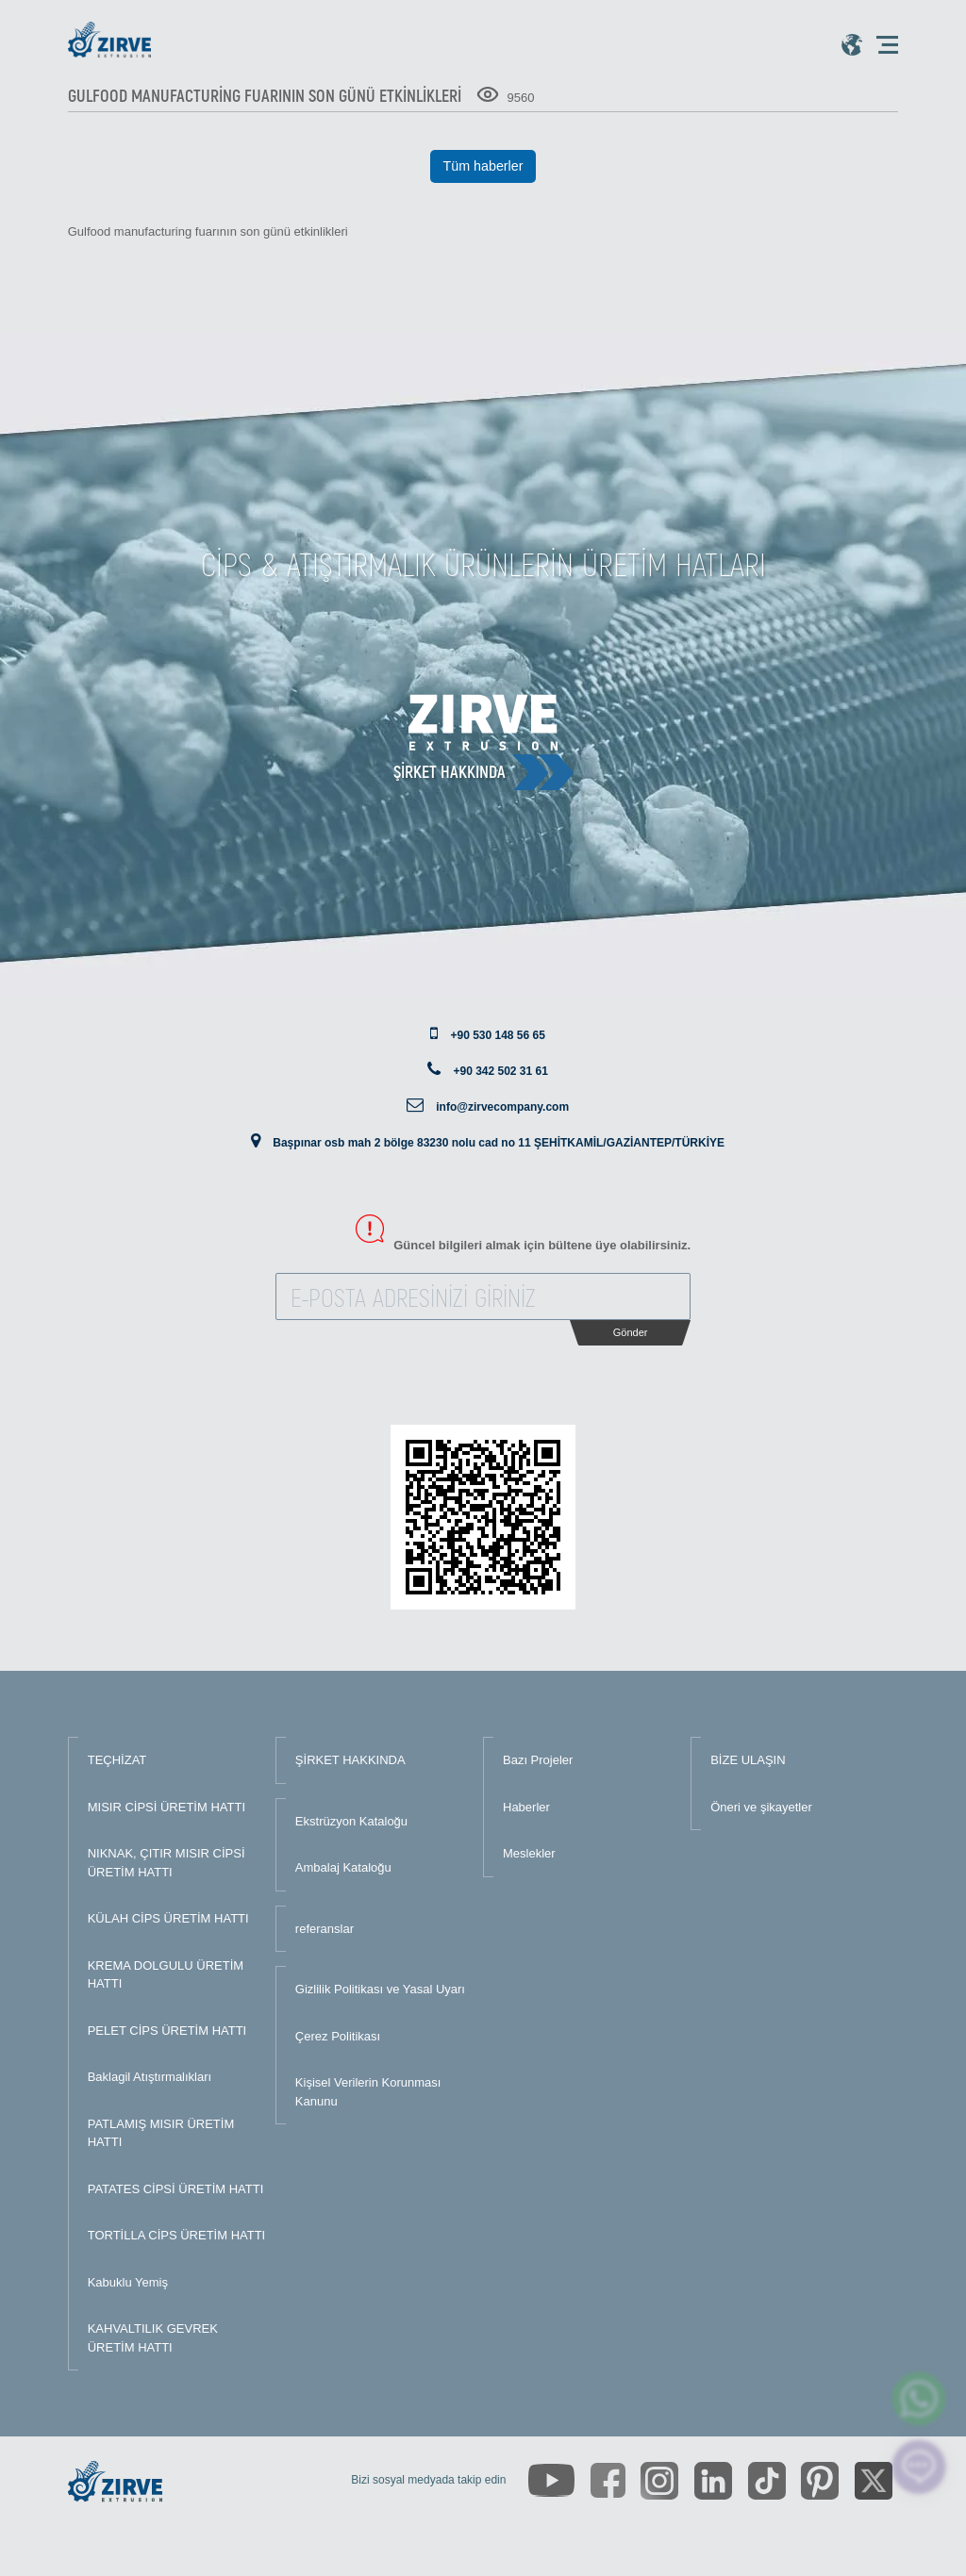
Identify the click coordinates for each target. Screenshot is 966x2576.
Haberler (526, 1807)
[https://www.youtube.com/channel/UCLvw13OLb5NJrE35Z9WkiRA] (551, 2480)
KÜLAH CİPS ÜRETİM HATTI (168, 1918)
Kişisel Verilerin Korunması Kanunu (368, 2091)
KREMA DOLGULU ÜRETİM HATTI (165, 1974)
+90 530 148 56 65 (497, 1035)
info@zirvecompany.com (502, 1107)
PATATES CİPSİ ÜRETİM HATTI (176, 2189)
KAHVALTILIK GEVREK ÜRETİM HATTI (153, 2337)
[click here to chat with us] (919, 2467)
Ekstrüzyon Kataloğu (351, 1821)
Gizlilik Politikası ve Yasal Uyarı (380, 1989)
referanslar (324, 1929)
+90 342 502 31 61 (500, 1071)
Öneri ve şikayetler (761, 1807)
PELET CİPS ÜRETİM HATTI (167, 2030)
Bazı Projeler (538, 1760)
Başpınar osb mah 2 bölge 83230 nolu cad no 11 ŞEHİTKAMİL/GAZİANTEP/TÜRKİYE (498, 1142)
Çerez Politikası (337, 2036)
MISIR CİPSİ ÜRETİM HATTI (166, 1807)
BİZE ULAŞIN (747, 1760)
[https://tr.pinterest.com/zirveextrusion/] (820, 2481)
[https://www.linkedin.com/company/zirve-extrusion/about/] (713, 2481)
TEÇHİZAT (117, 1760)
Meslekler (529, 1853)
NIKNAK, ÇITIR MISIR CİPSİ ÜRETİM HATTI (166, 1862)
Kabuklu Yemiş (128, 2282)
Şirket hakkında (449, 771)
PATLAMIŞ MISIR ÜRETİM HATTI (161, 2133)
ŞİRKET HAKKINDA (350, 1760)
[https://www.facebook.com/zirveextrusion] (608, 2480)
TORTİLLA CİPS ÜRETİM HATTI (177, 2235)
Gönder (630, 1332)
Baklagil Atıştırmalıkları (150, 2077)
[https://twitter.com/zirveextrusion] (873, 2481)
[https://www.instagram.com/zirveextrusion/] (659, 2481)
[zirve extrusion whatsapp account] (919, 2399)
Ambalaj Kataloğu (343, 1867)
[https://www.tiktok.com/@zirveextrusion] (767, 2481)
